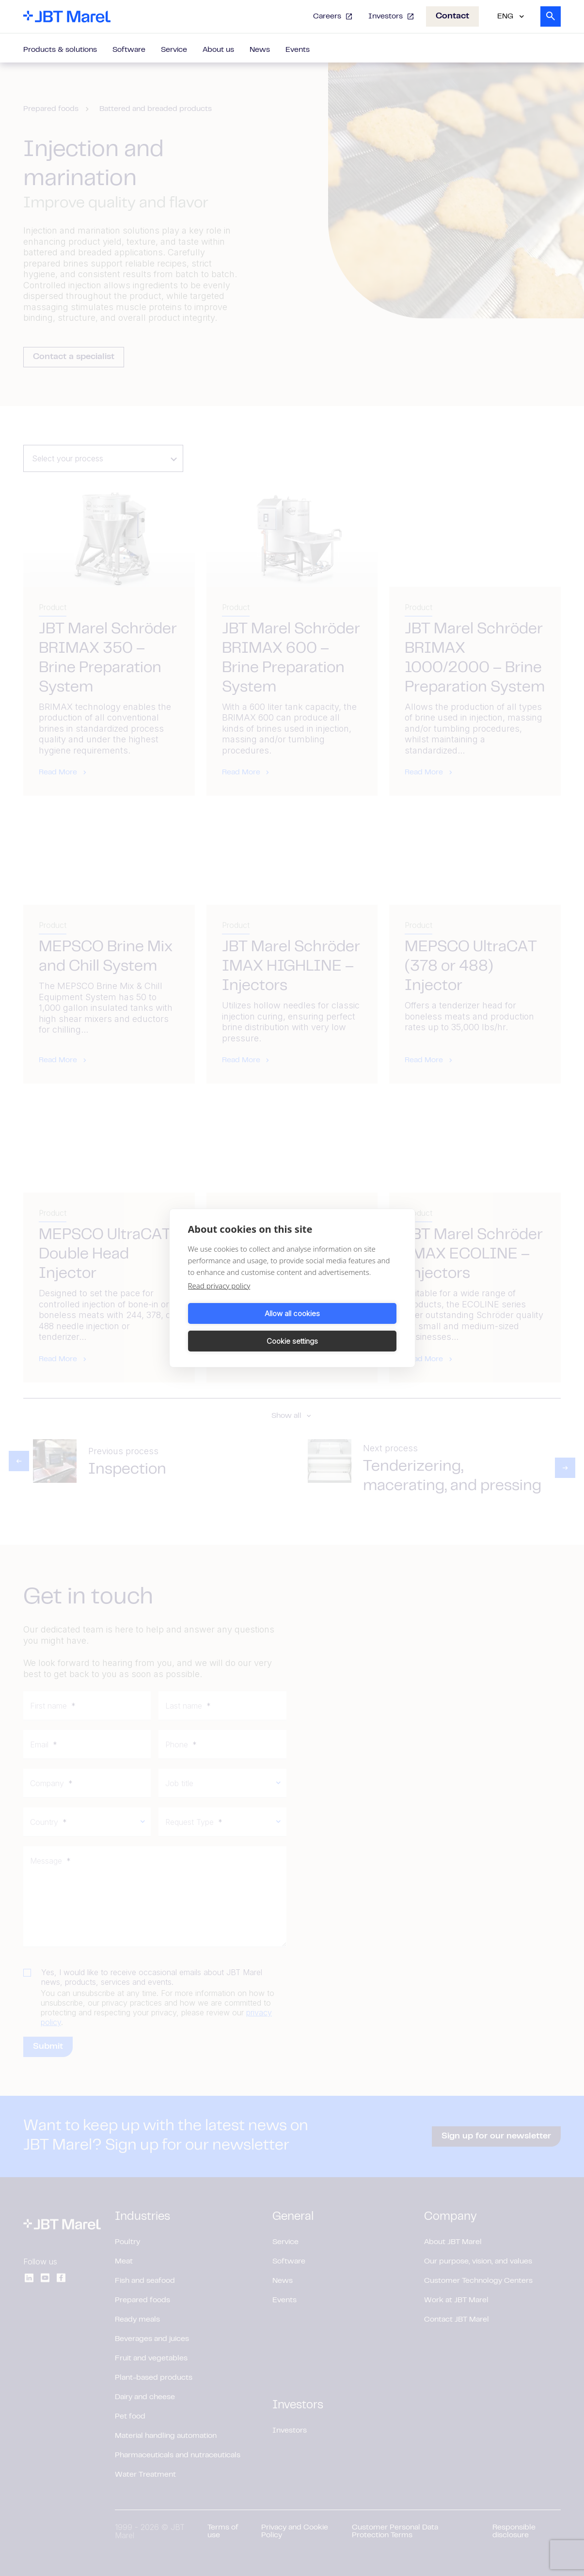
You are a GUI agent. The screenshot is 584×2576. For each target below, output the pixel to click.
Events (297, 50)
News (260, 50)
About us (218, 50)
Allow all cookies (238, 1327)
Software (128, 50)
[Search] (550, 16)
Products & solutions (60, 50)
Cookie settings (346, 1327)
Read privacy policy (219, 1299)
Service (174, 50)
